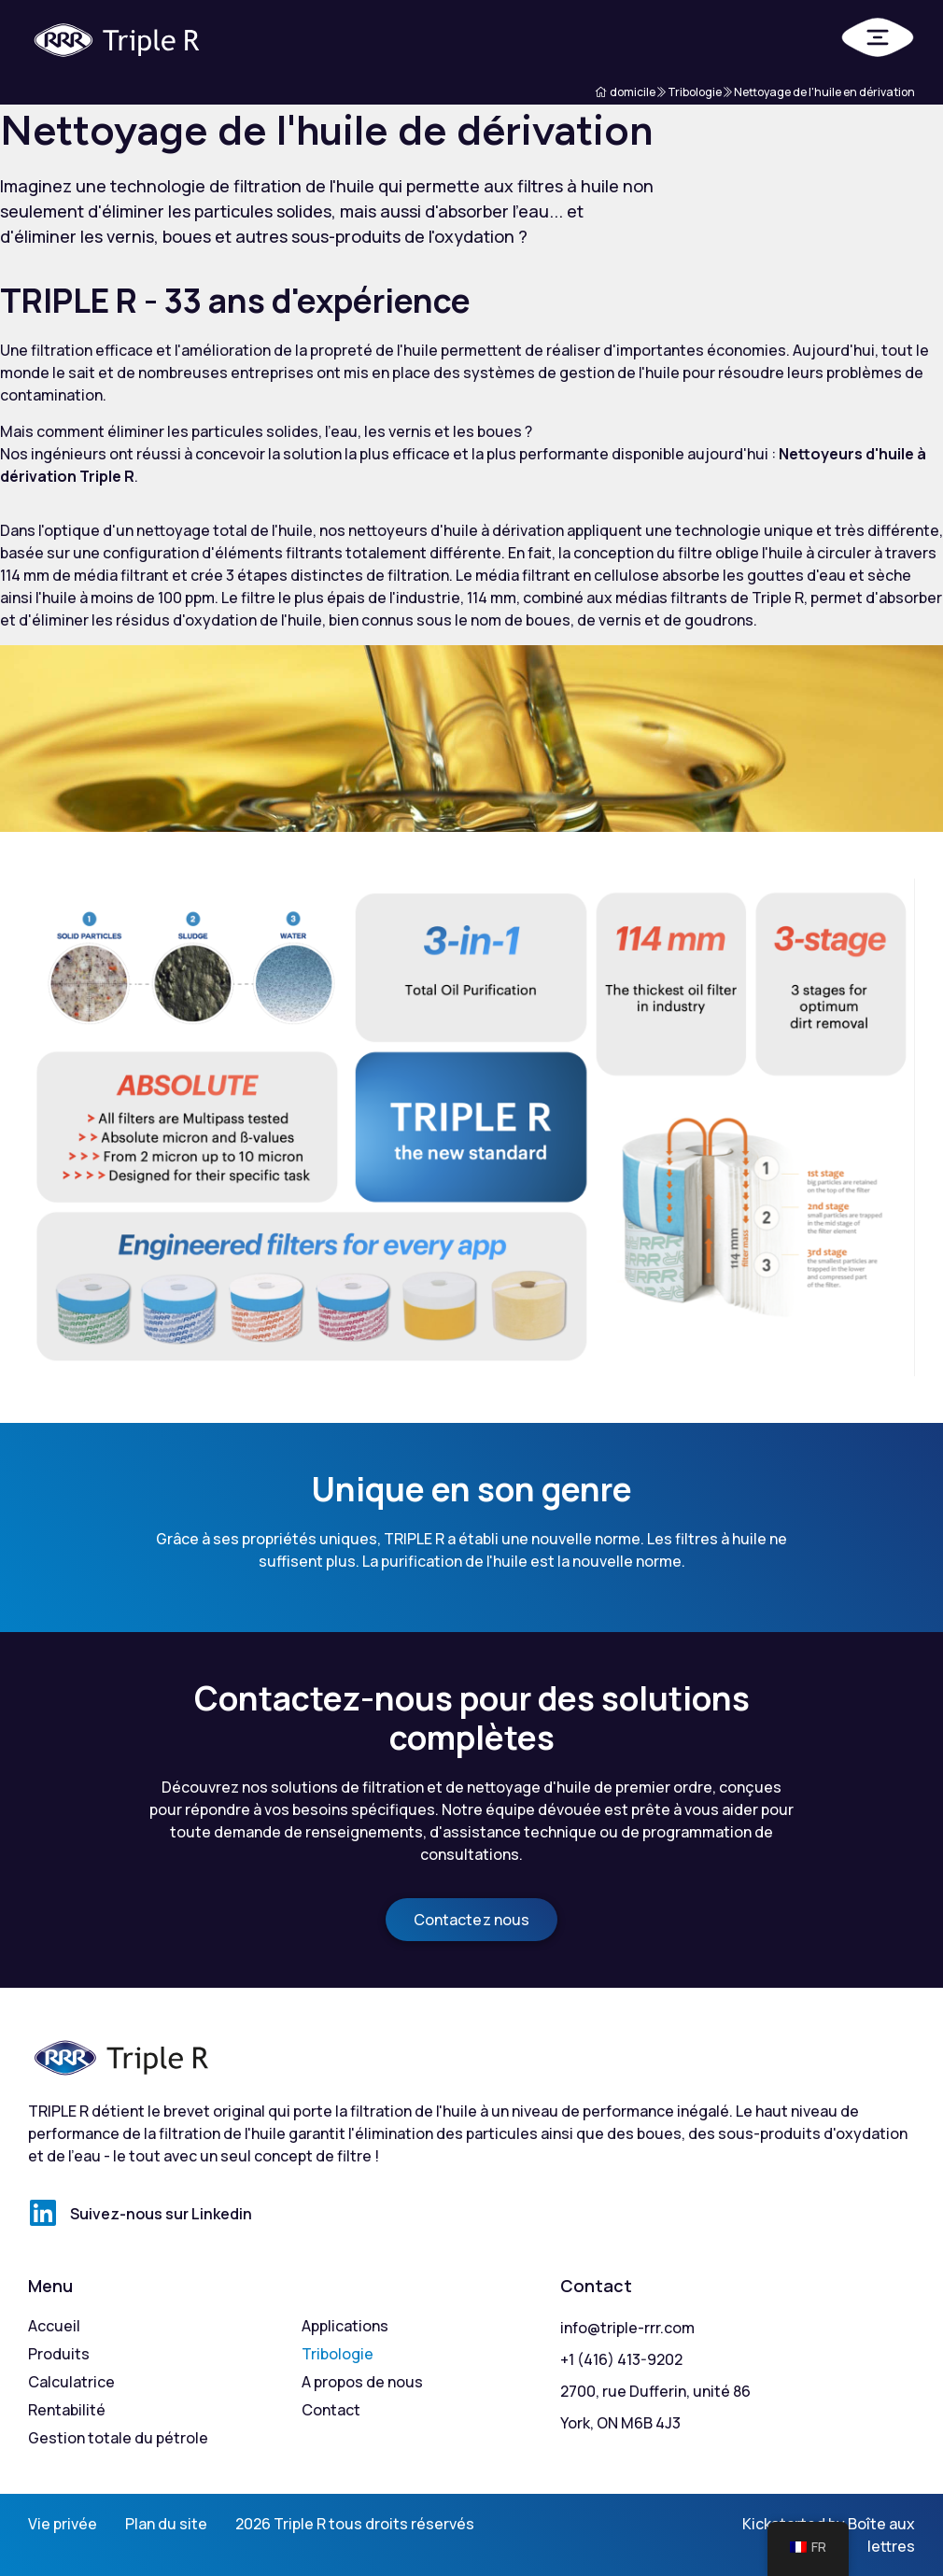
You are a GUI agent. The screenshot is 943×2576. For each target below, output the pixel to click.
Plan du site (166, 2523)
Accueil (54, 2325)
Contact (331, 2409)
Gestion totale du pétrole (118, 2437)
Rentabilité (67, 2409)
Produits (59, 2353)
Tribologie (337, 2353)
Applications (345, 2325)
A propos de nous (362, 2381)
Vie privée (62, 2523)
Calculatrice (71, 2381)
